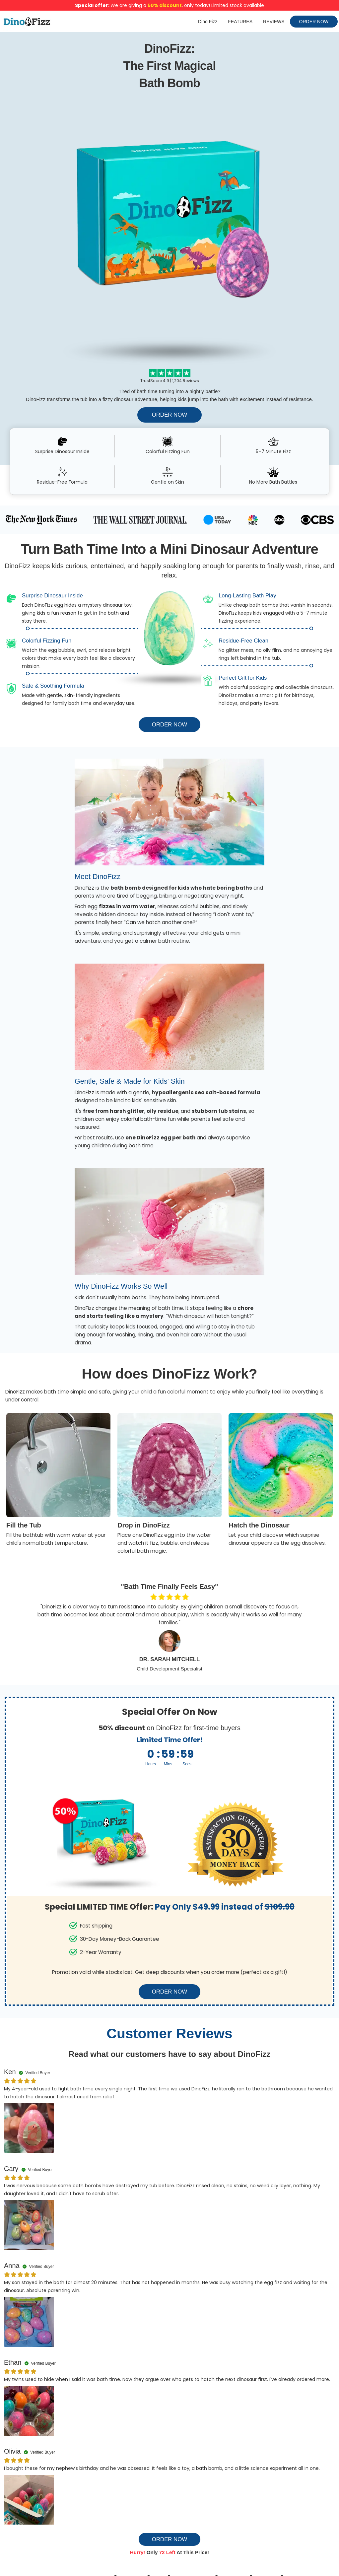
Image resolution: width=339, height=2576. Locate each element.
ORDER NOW (313, 21)
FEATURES (240, 21)
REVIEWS (274, 21)
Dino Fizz (207, 21)
